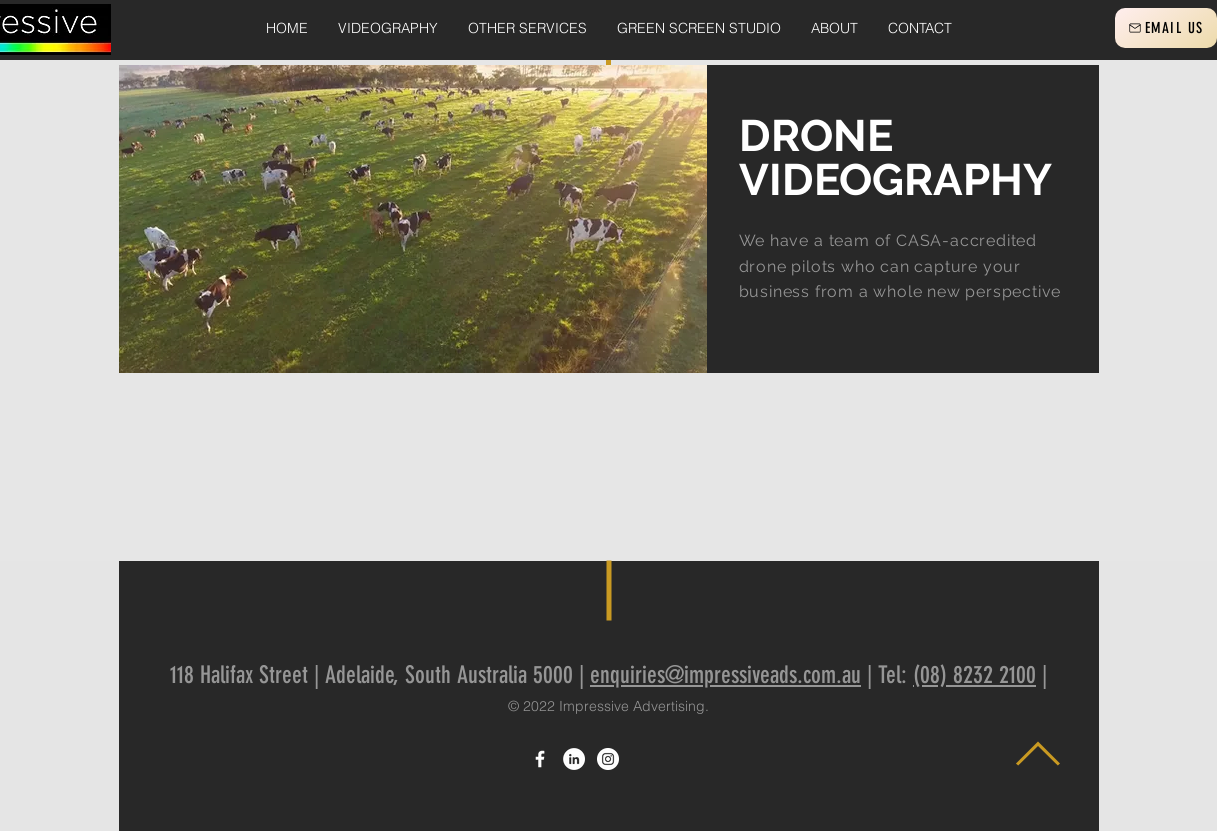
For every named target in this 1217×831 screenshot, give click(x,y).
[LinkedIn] (574, 759)
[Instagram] (608, 759)
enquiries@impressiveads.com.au (725, 675)
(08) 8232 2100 (974, 675)
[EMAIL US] (1166, 28)
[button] (388, 28)
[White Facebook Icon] (540, 759)
